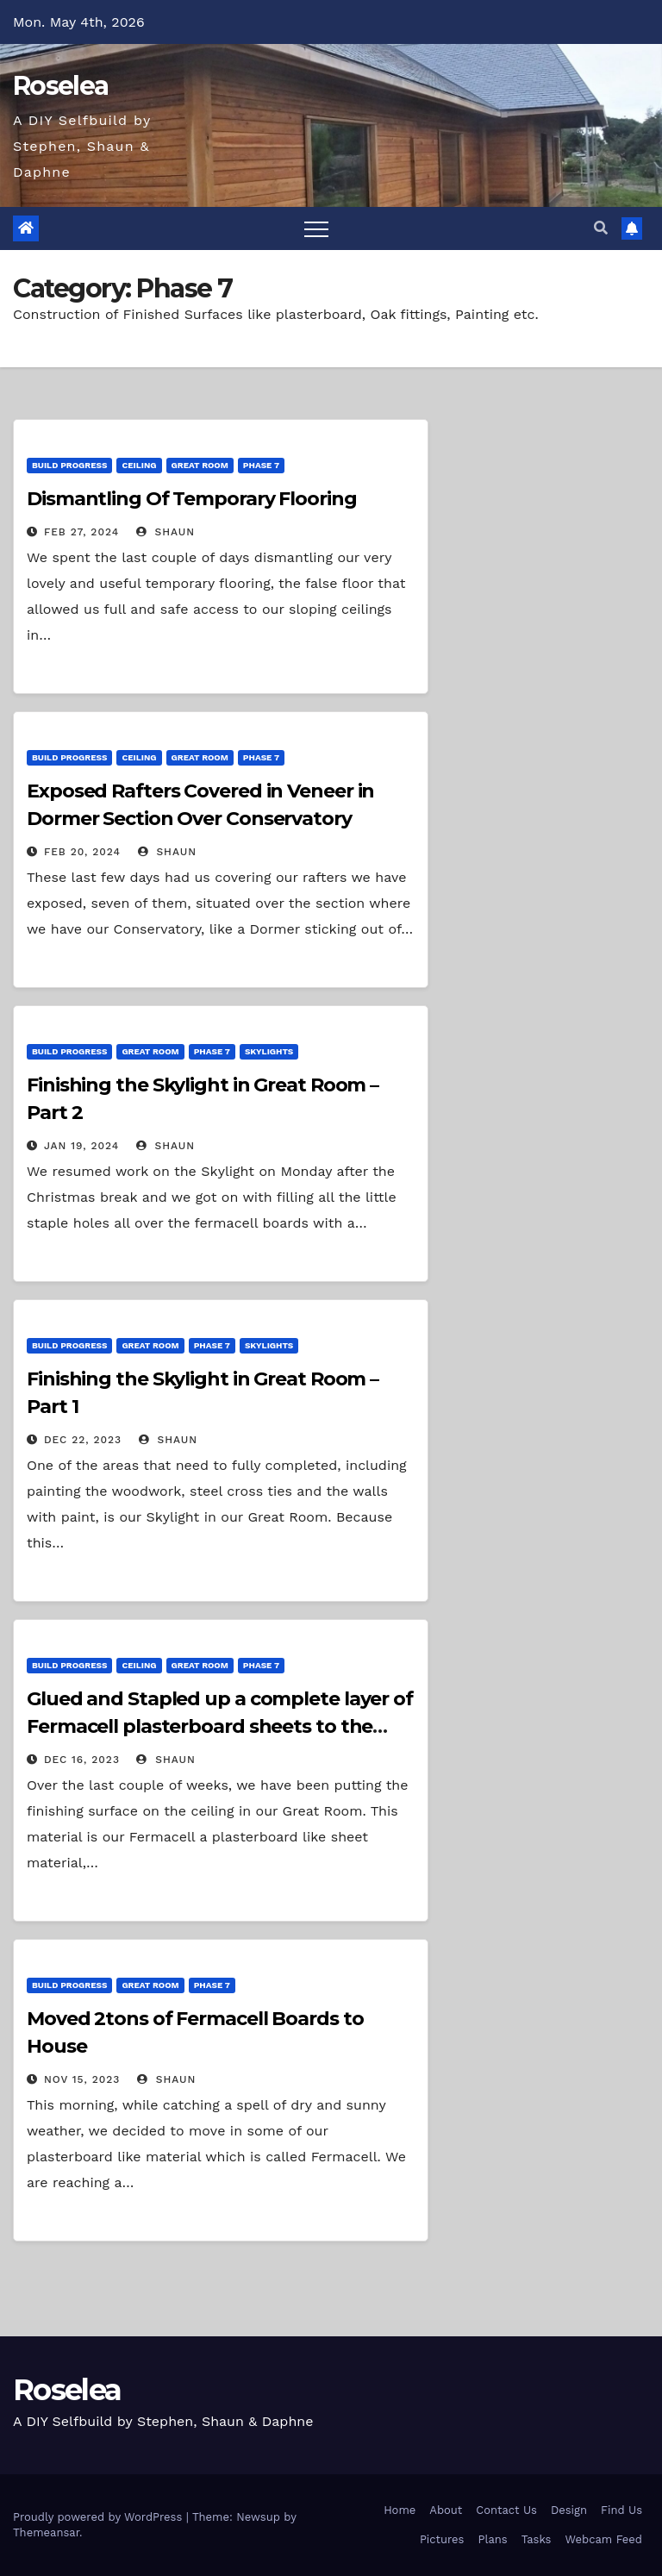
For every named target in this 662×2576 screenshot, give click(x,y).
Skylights (269, 1051)
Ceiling (139, 465)
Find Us (621, 2510)
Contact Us (506, 2510)
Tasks (536, 2539)
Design (569, 2510)
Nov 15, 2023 (82, 2079)
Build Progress (69, 465)
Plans (492, 2539)
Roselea (60, 86)
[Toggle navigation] (316, 228)
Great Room (200, 465)
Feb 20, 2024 (82, 852)
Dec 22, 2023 (83, 1440)
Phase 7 (261, 465)
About (445, 2510)
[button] (601, 228)
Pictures (442, 2539)
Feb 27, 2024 (81, 532)
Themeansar (46, 2532)
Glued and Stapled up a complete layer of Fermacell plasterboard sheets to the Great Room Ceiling (220, 1726)
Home (399, 2510)
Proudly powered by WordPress (99, 2516)
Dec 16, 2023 (82, 1760)
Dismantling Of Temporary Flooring (192, 498)
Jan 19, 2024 (81, 1146)
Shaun (165, 532)
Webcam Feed (603, 2539)
